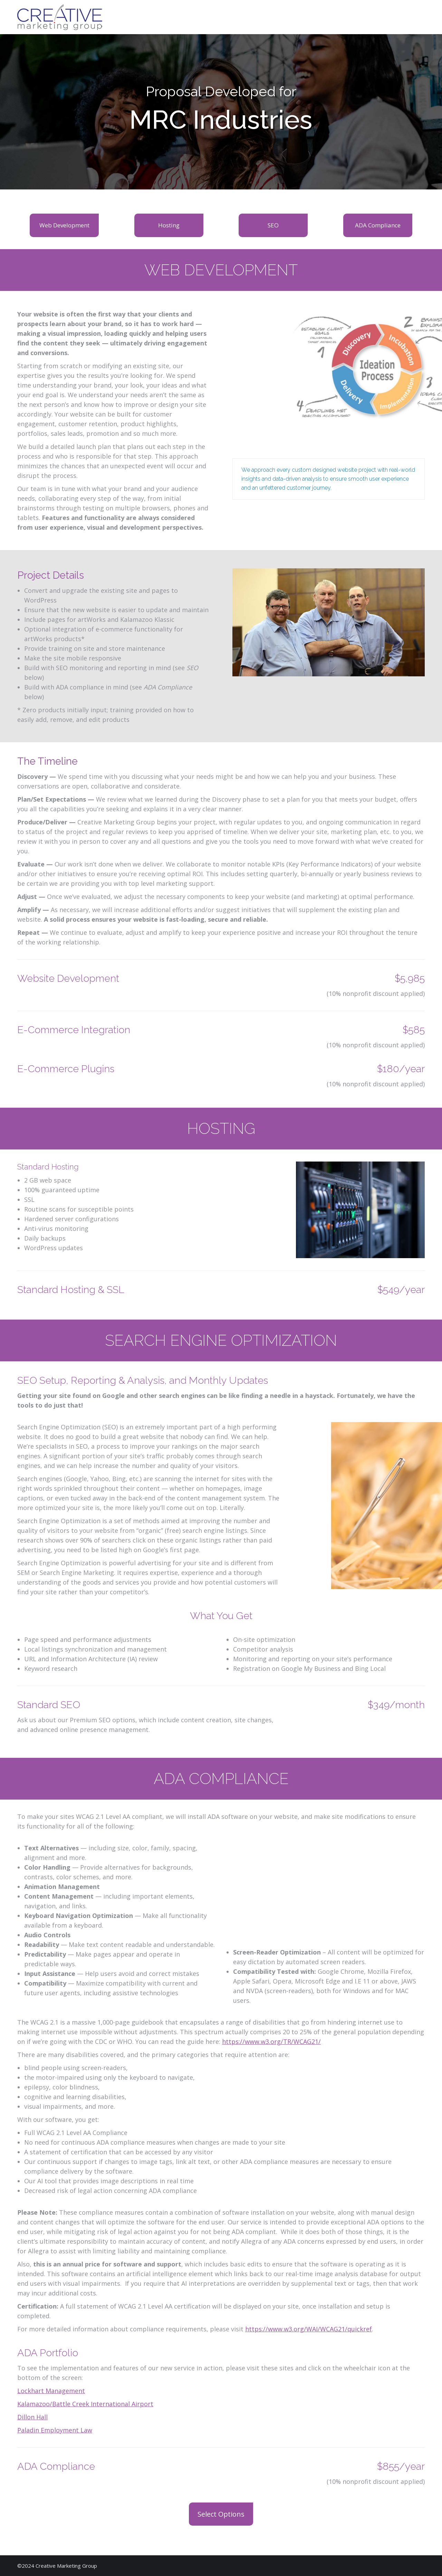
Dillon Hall (32, 2417)
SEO (273, 225)
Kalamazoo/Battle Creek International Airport (85, 2404)
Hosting (169, 225)
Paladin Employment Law (54, 2430)
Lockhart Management (51, 2391)
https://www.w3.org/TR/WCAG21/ (271, 2041)
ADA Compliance (378, 225)
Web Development (64, 225)
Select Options (221, 2514)
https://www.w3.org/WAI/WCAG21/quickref (308, 2329)
